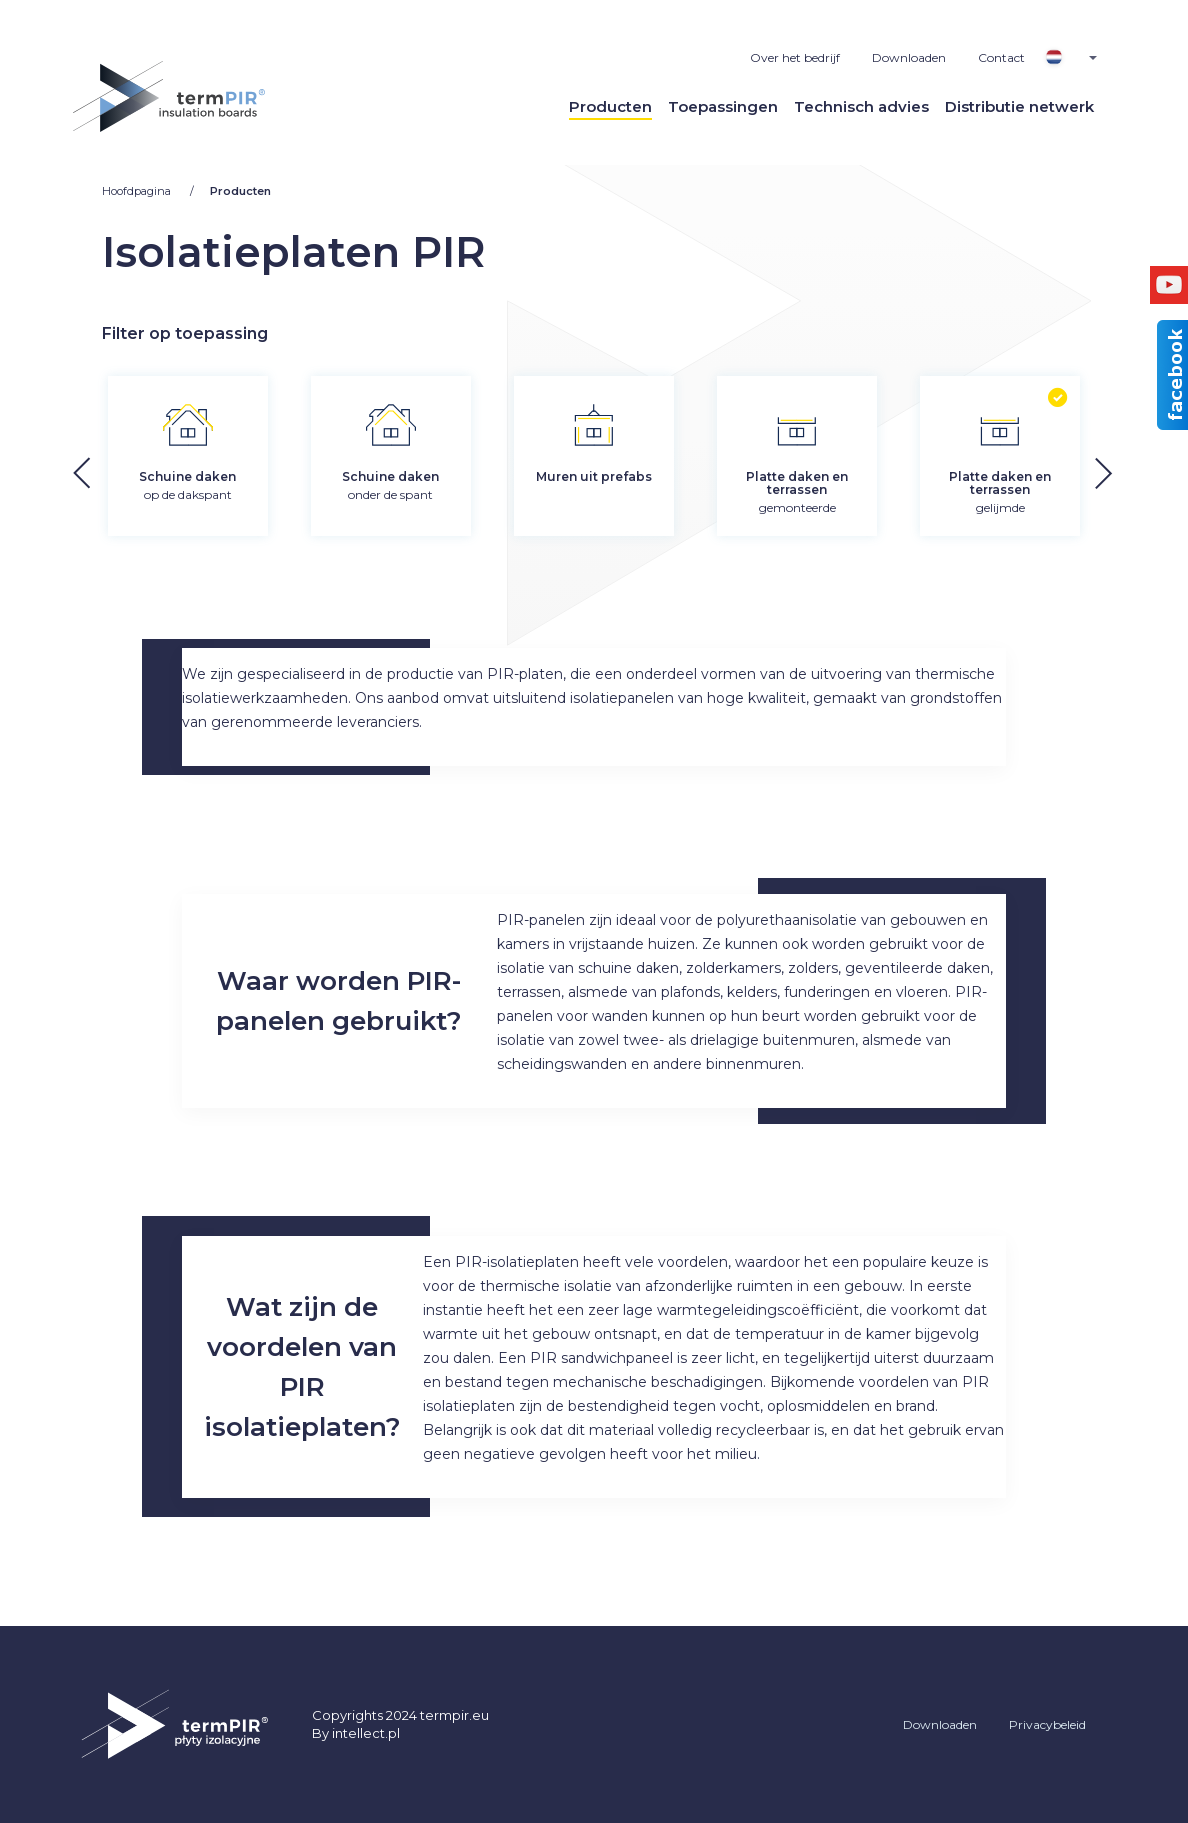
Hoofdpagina (138, 191)
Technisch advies (861, 106)
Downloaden (909, 57)
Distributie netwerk (1019, 106)
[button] (1138, 469)
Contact (1001, 57)
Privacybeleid (1047, 1724)
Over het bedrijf (795, 57)
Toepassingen (723, 106)
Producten (610, 106)
